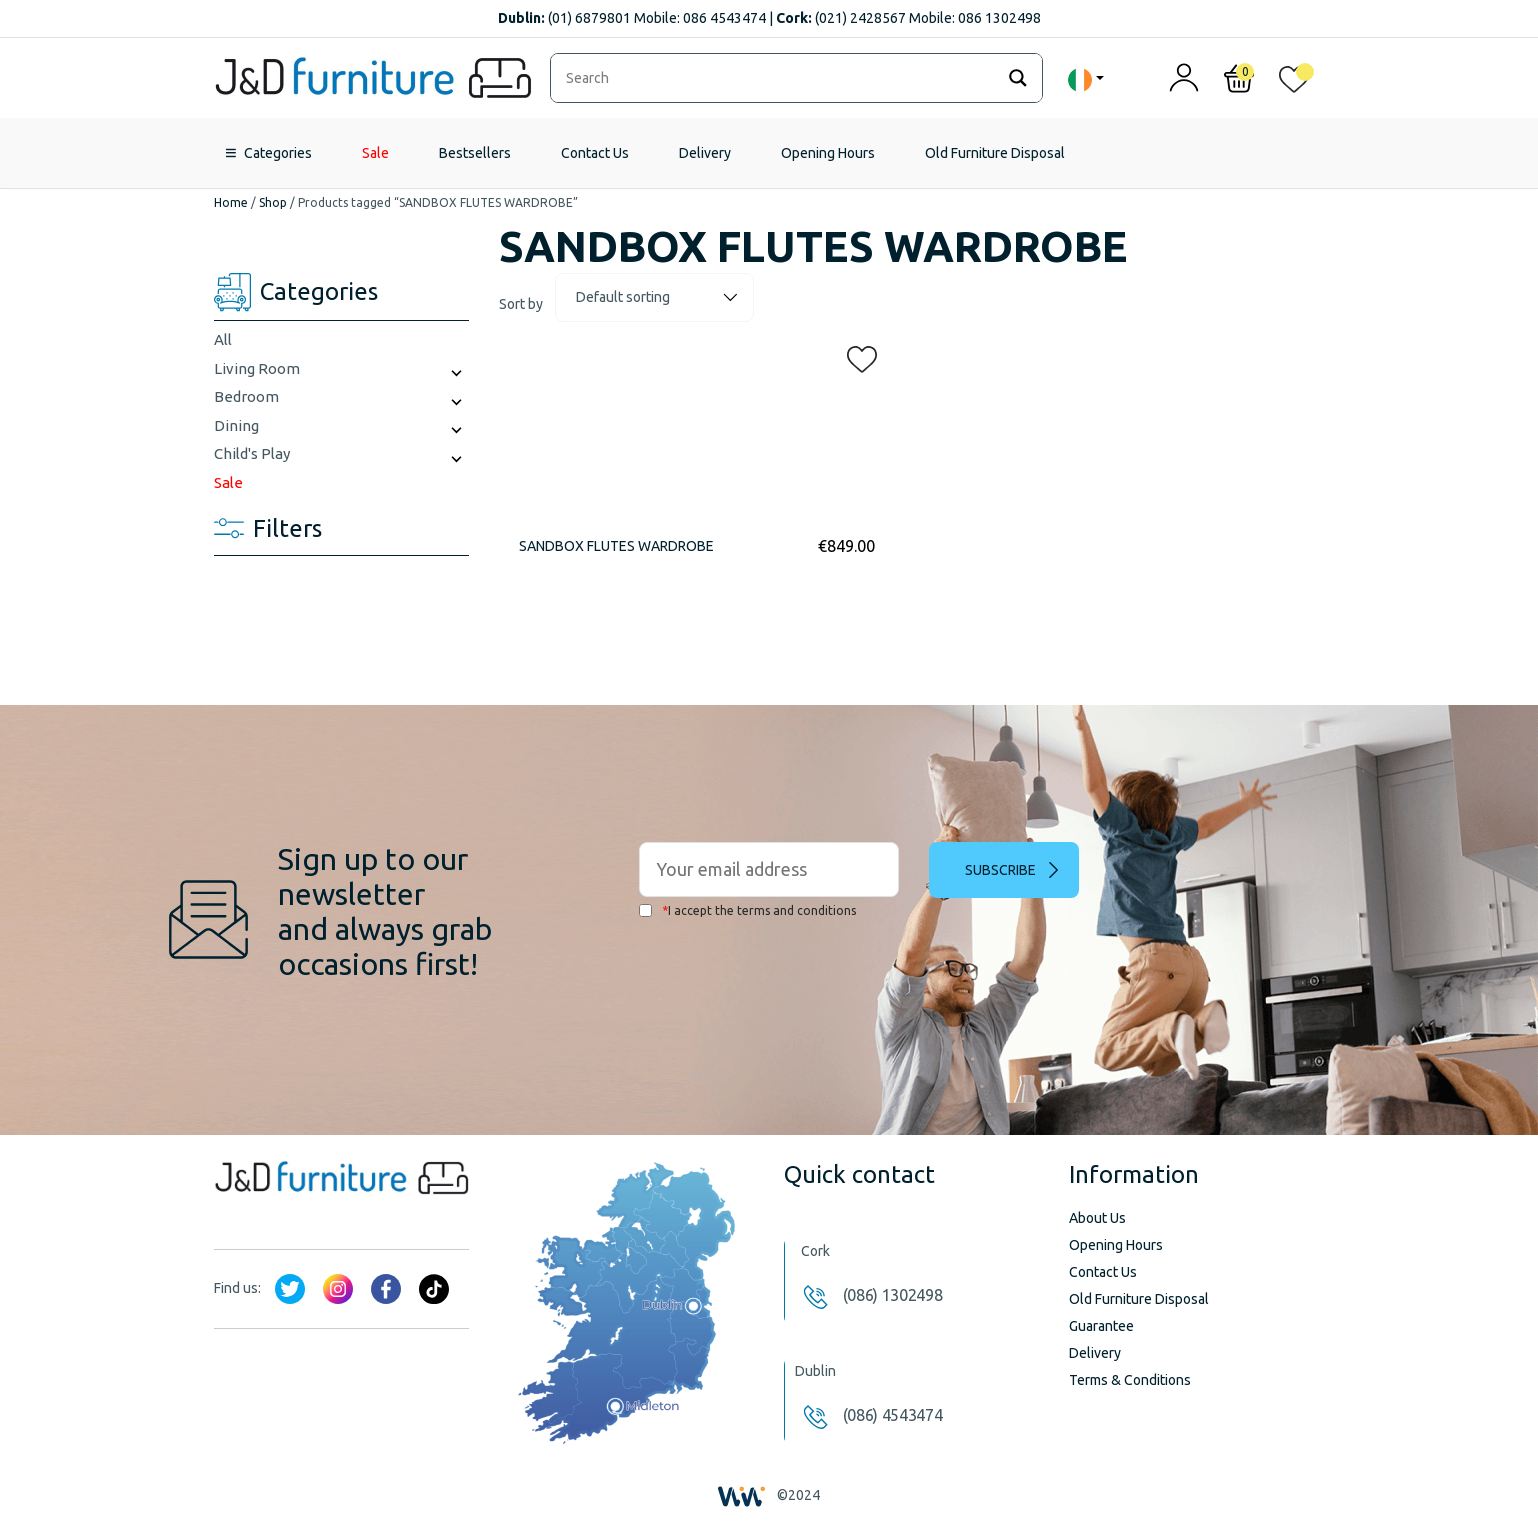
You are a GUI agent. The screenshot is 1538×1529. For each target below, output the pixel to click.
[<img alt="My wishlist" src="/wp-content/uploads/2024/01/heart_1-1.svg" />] (1294, 83)
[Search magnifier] (1018, 78)
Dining (236, 425)
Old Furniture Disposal (995, 153)
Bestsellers (475, 153)
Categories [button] (278, 153)
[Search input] (777, 78)
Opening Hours (828, 153)
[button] (856, 355)
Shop (273, 202)
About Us (1097, 1218)
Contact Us (595, 153)
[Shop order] (654, 297)
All (223, 339)
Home (231, 202)
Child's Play (252, 453)
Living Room (257, 368)
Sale (375, 153)
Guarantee (1101, 1326)
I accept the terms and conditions (747, 910)
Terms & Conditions (1130, 1380)
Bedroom (246, 396)
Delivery (705, 153)
